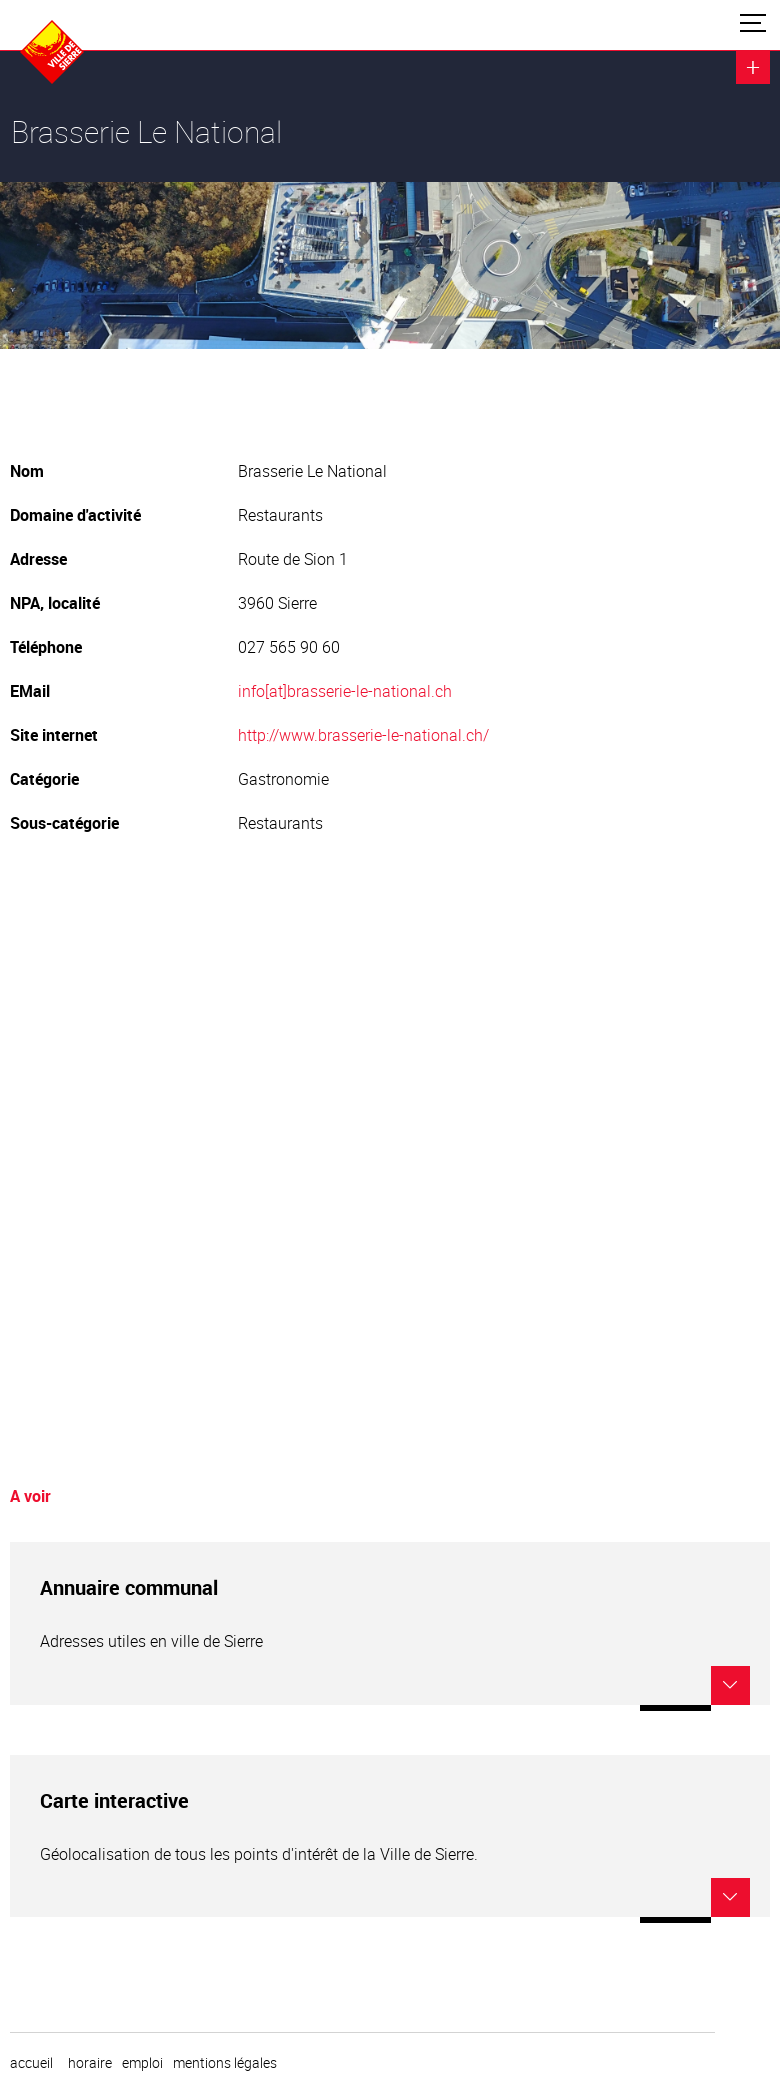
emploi (142, 2063)
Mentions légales (225, 2063)
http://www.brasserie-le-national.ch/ (363, 735)
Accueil (31, 2063)
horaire (90, 2063)
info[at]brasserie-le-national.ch (345, 691)
